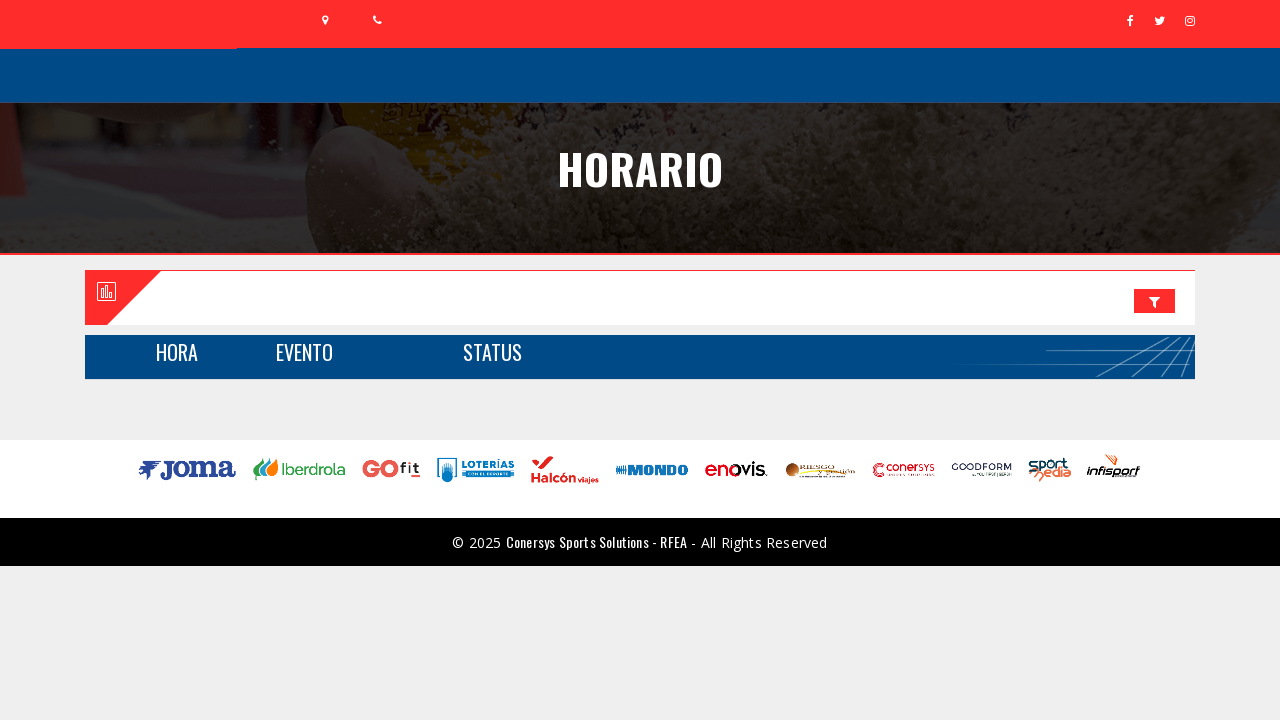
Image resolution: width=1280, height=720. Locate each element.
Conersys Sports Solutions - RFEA (596, 541)
